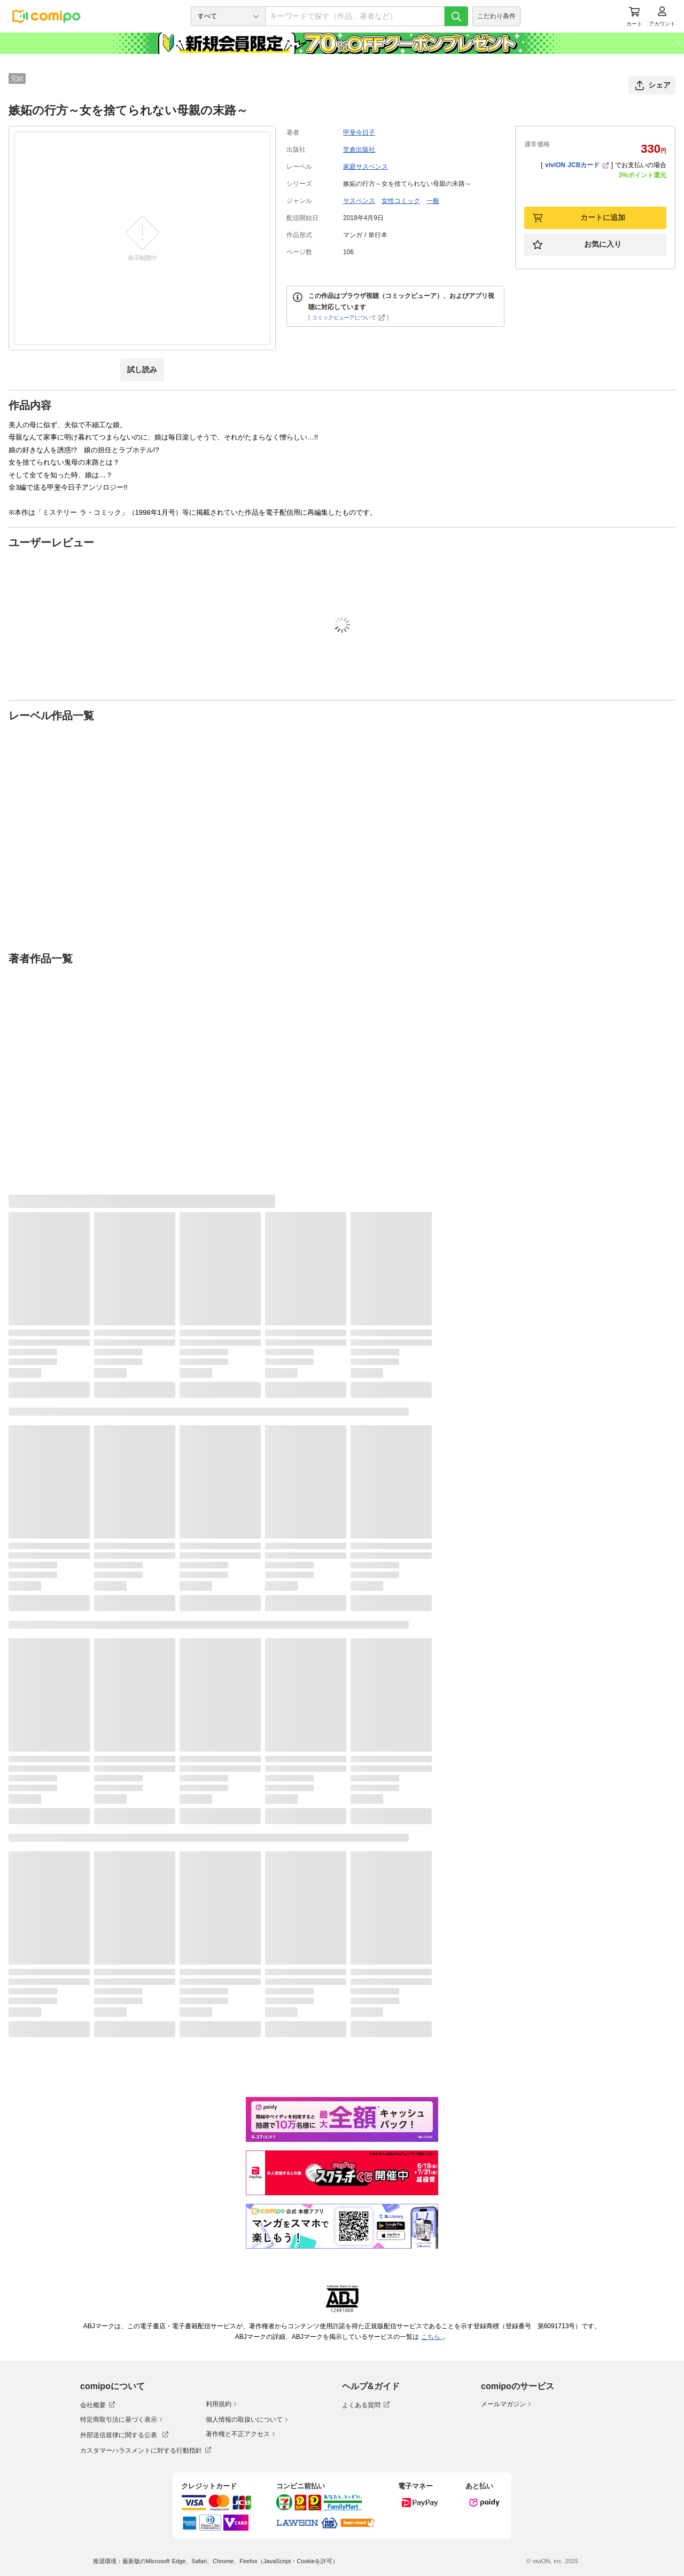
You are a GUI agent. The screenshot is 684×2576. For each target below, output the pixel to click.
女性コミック (401, 201)
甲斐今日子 (359, 132)
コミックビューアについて (348, 317)
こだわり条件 (496, 16)
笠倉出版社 (359, 149)
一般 (432, 201)
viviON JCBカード (577, 165)
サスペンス (359, 201)
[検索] (456, 16)
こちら (431, 2337)
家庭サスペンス (365, 166)
